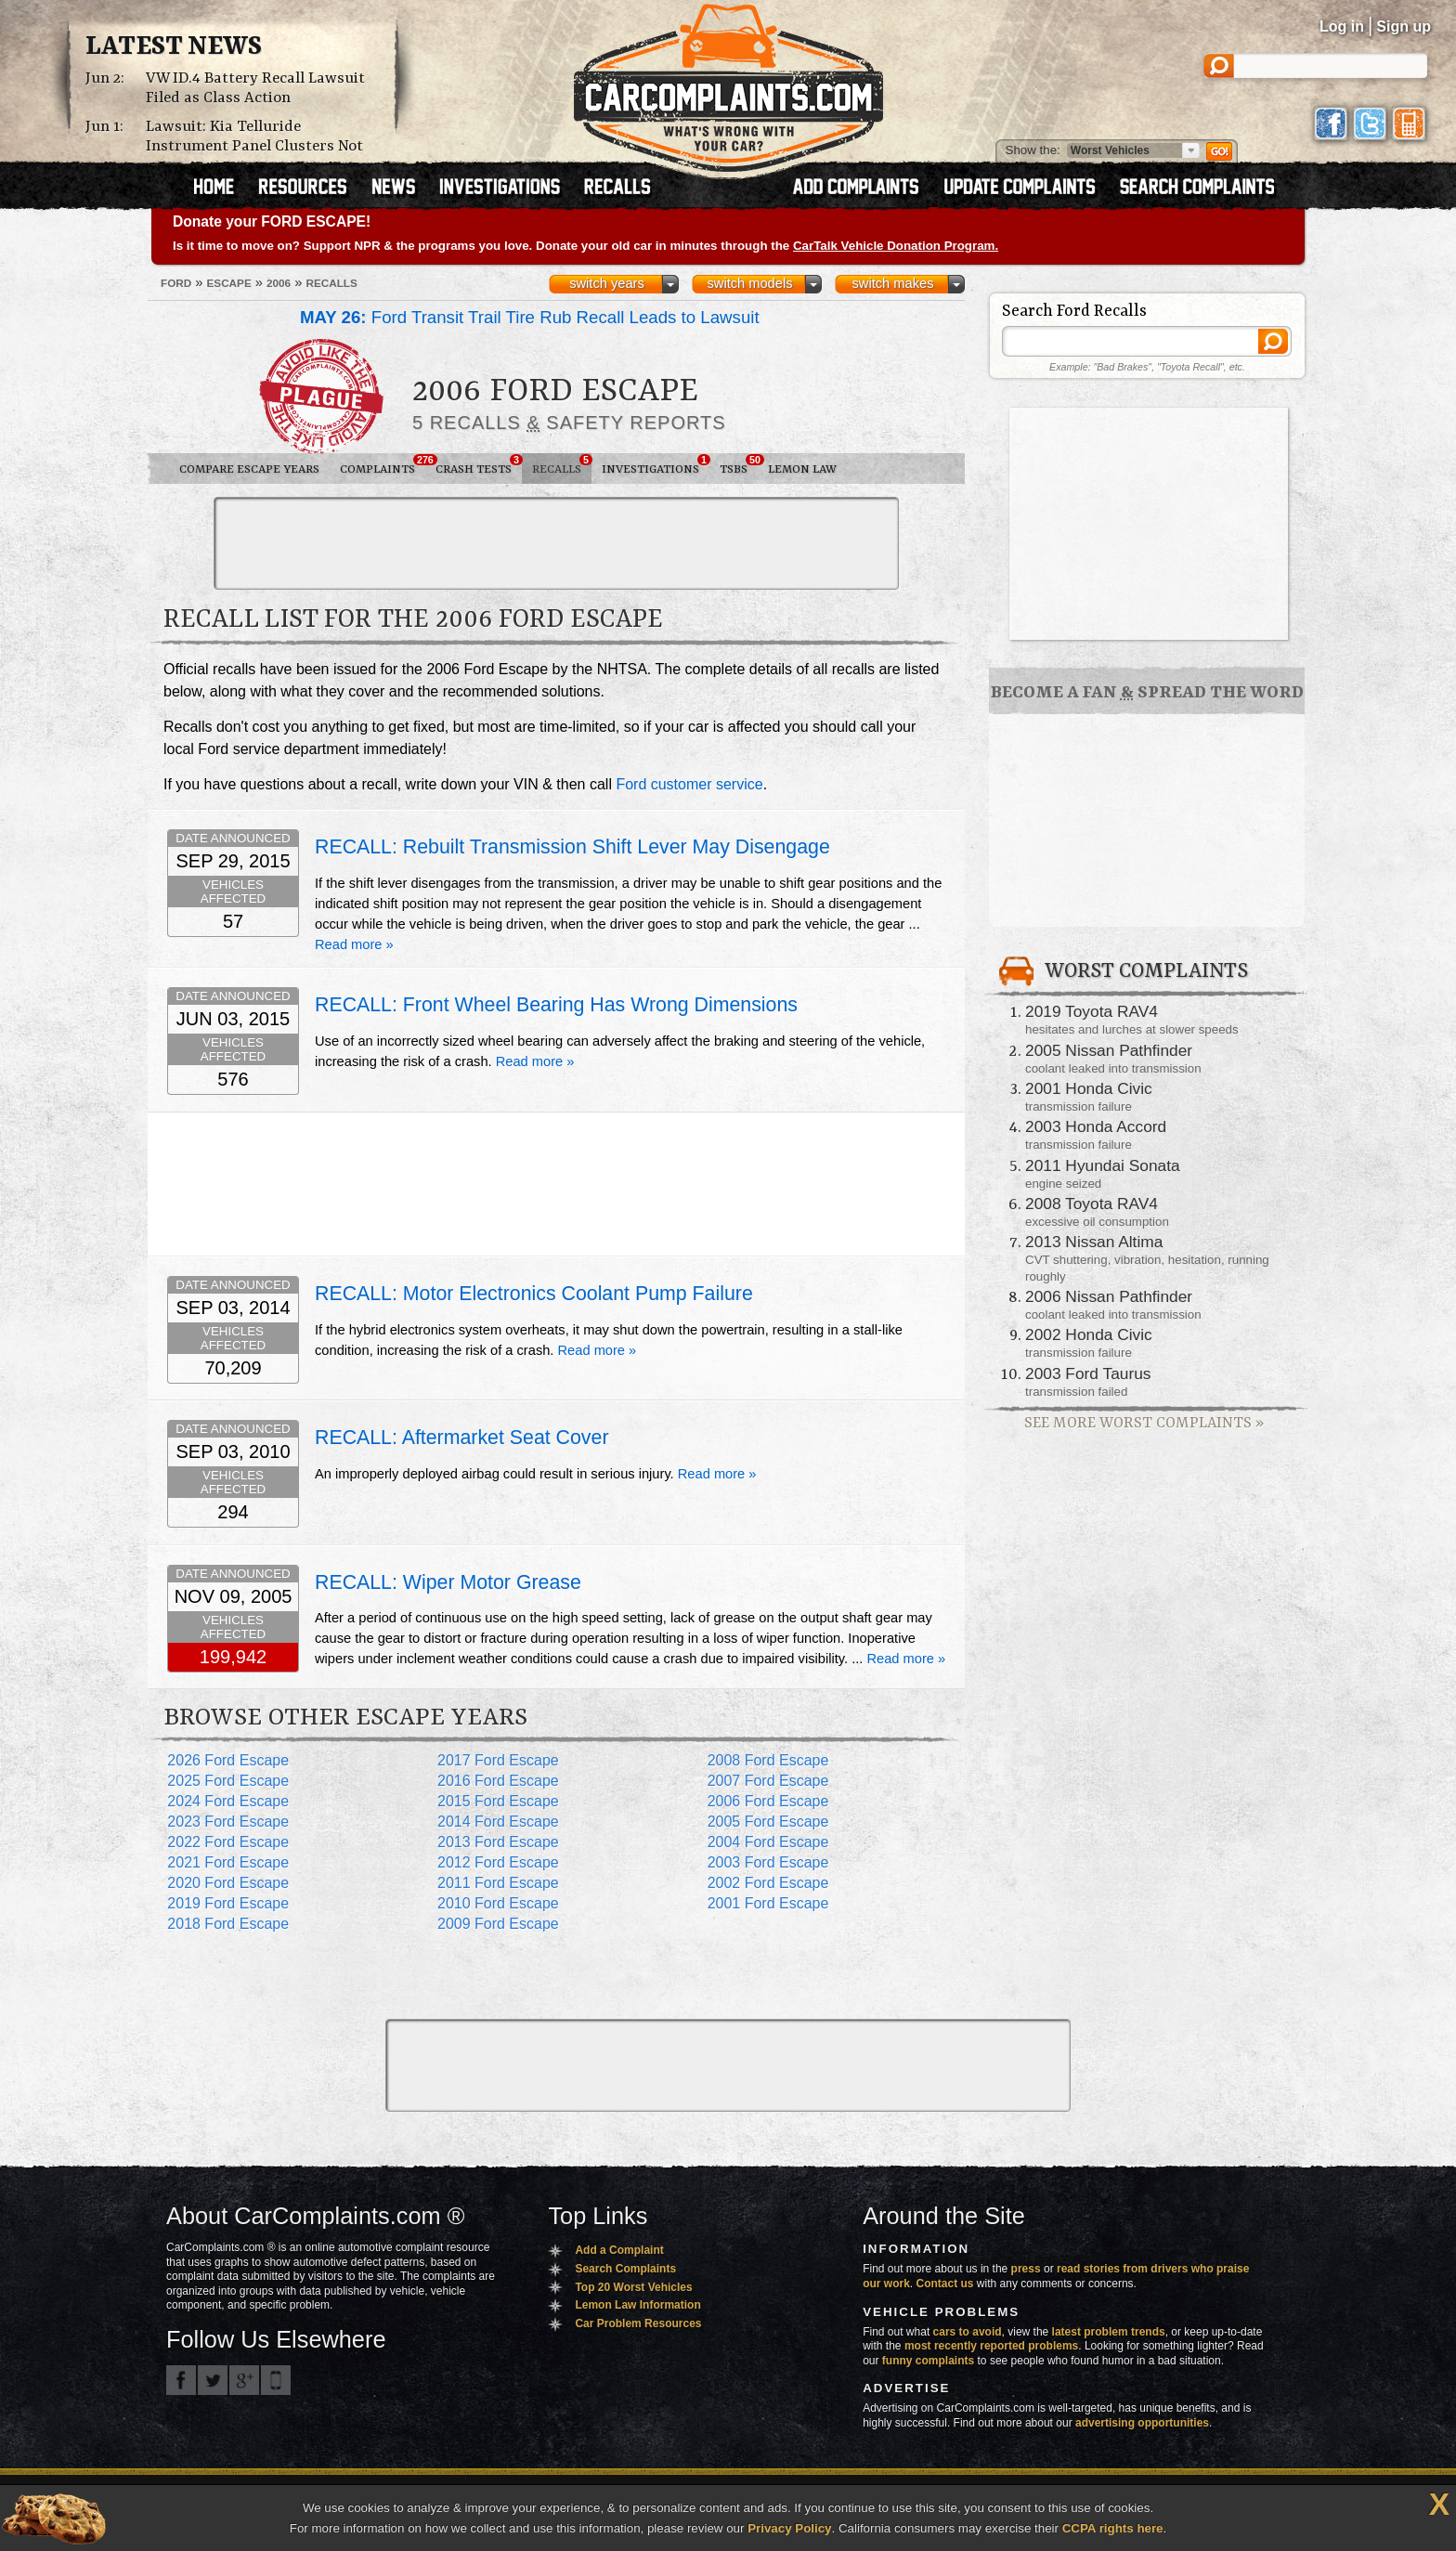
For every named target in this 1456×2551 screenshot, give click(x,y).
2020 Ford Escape (228, 1883)
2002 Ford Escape (768, 1883)
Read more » (354, 944)
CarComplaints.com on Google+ (244, 2380)
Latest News (173, 47)
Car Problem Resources (638, 2323)
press (1026, 2268)
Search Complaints (625, 2268)
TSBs (739, 465)
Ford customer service (689, 784)
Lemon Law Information (637, 2304)
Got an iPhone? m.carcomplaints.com (276, 2380)
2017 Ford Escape (498, 1760)
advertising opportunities (1142, 2422)
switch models (749, 283)
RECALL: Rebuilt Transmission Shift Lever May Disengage (572, 847)
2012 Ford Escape (498, 1862)
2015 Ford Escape (498, 1801)
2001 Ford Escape (768, 1903)
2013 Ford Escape (498, 1842)
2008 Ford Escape (768, 1760)
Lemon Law (802, 469)
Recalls (562, 465)
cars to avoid (967, 2331)
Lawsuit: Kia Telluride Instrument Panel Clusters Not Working (254, 146)
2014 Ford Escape (498, 1821)
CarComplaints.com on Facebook (181, 2380)
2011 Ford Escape (498, 1883)
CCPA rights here (1113, 2528)
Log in (1342, 26)
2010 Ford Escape (498, 1903)
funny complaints (928, 2360)
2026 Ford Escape (228, 1760)
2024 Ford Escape (228, 1801)
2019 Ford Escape (228, 1903)
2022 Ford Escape (228, 1842)
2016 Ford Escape (498, 1781)
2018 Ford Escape (228, 1924)
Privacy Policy (789, 2528)
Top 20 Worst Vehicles (633, 2287)
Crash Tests (479, 465)
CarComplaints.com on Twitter (213, 2380)
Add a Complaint (619, 2250)
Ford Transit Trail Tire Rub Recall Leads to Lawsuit (530, 317)
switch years (606, 283)
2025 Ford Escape (228, 1781)
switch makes (893, 283)
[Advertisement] (556, 543)
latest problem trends (1108, 2331)
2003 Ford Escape (768, 1862)
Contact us (945, 2283)
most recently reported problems (991, 2345)
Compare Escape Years (249, 469)
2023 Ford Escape (228, 1821)
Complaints (382, 465)
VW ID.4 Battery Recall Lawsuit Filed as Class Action (255, 88)
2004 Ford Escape (768, 1842)
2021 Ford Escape (228, 1862)
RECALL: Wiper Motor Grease (448, 1582)
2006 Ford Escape (768, 1801)
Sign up (1403, 26)
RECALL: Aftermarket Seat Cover (462, 1437)
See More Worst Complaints (1144, 1423)
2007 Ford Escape (768, 1781)
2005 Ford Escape (768, 1821)
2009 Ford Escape (498, 1924)
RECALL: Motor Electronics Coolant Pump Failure (534, 1293)
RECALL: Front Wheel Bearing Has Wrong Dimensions (556, 1005)
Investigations (655, 465)
